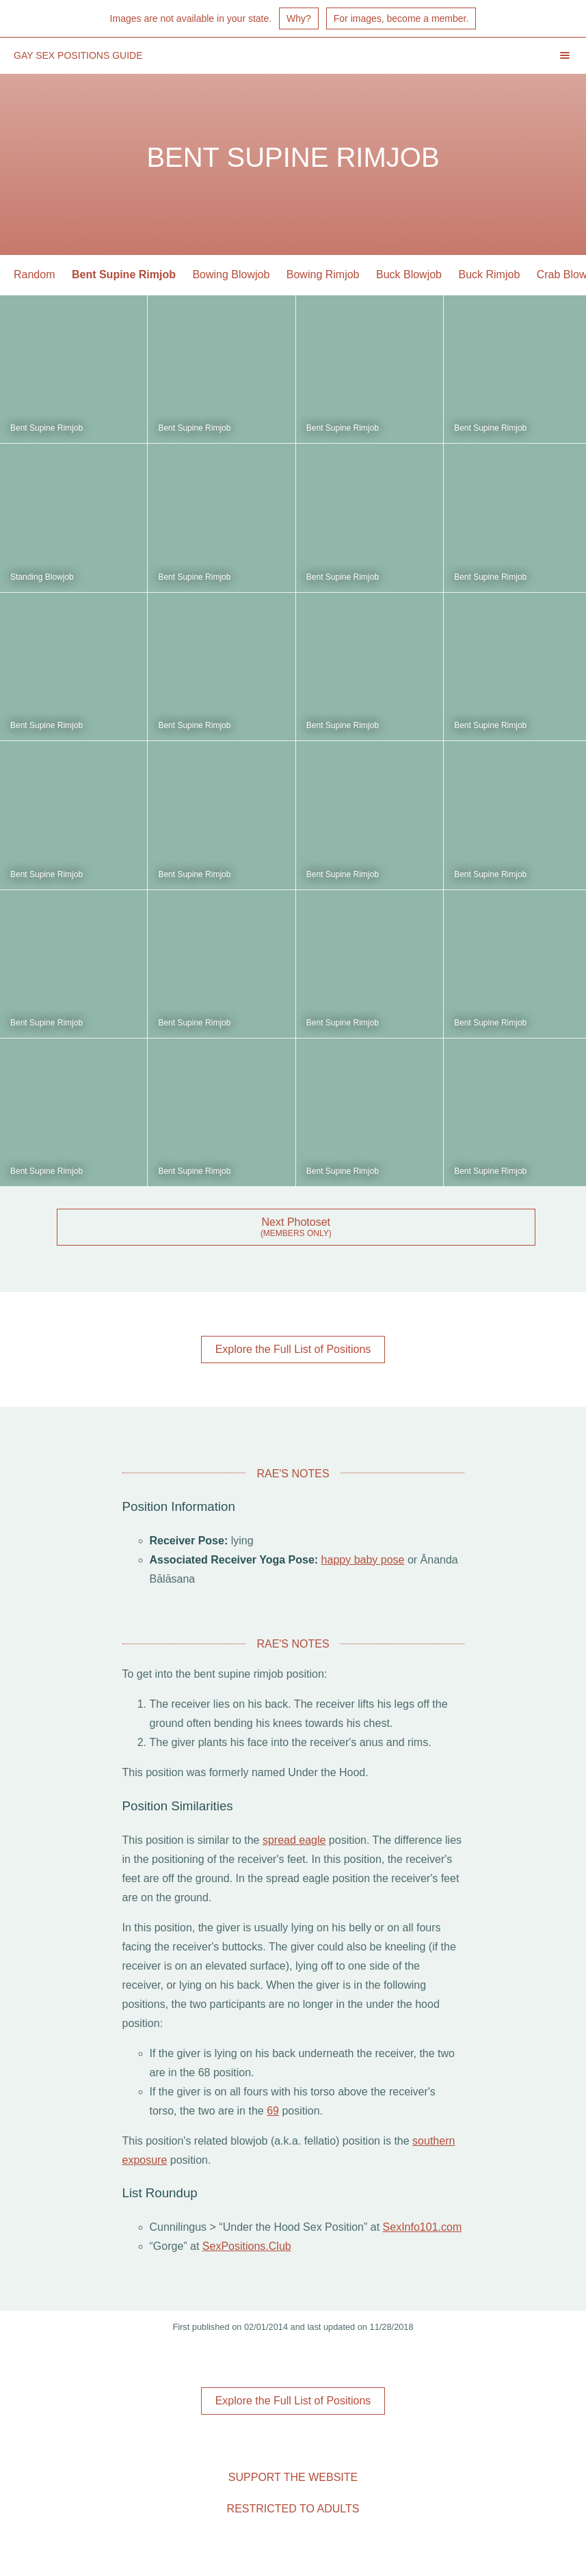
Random (34, 274)
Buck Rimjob (489, 274)
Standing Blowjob (42, 577)
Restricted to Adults (293, 2508)
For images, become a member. (401, 18)
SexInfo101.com (422, 2227)
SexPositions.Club (246, 2246)
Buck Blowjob (409, 274)
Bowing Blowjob (230, 274)
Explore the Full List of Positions (293, 1349)
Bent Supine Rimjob (124, 274)
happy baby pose (363, 1560)
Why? (299, 18)
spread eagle (294, 1840)
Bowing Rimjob (323, 274)
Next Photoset (296, 1222)
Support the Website (293, 2477)
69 (273, 2111)
